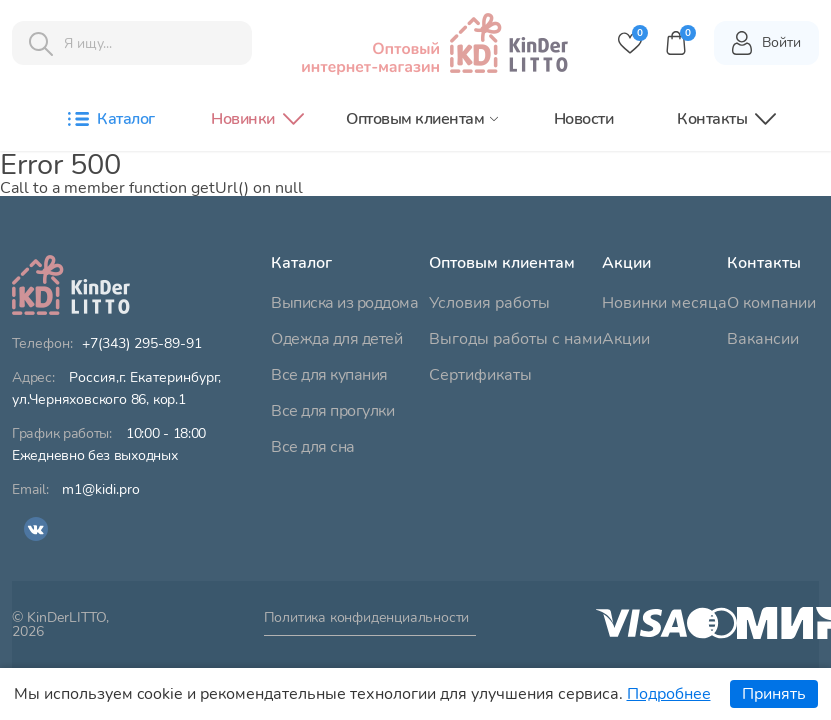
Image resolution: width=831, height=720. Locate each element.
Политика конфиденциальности (367, 619)
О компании (771, 303)
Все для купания (329, 375)
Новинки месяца (664, 303)
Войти (765, 43)
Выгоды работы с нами (515, 339)
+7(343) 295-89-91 (142, 344)
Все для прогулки (332, 411)
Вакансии (763, 339)
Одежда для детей (336, 339)
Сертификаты (480, 375)
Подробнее (669, 694)
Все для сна (313, 447)
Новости (584, 119)
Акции (626, 339)
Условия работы (489, 303)
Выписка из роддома (344, 303)
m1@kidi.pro (101, 490)
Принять (774, 694)
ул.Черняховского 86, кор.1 (116, 389)
